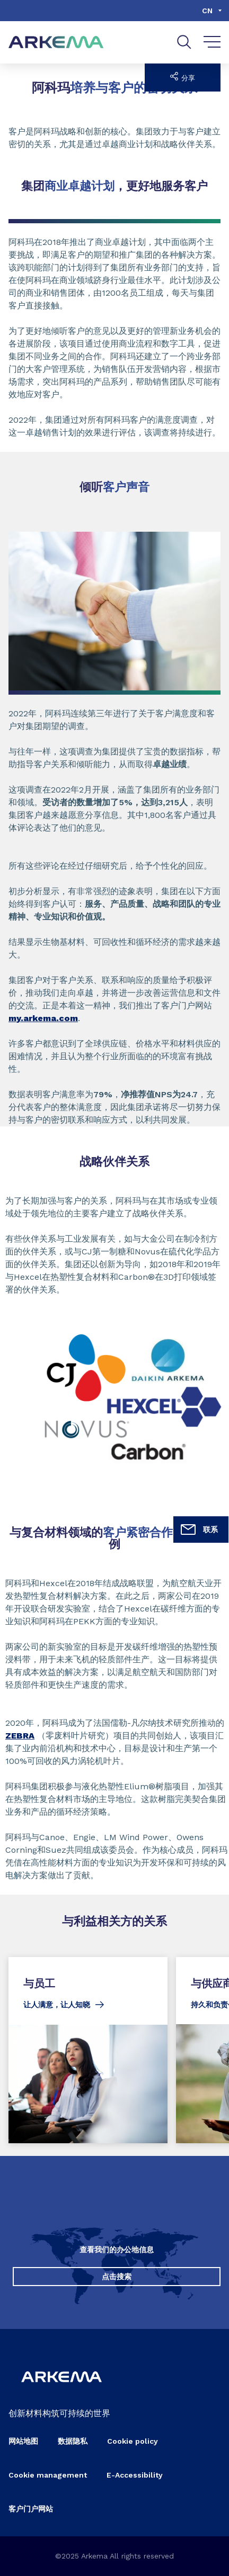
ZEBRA (19, 1736)
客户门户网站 (30, 2509)
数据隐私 (72, 2441)
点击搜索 (116, 2276)
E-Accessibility (135, 2475)
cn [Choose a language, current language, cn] (207, 10)
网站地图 (23, 2441)
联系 (199, 1529)
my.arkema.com (43, 1018)
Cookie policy (132, 2441)
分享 (182, 77)
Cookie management (47, 2475)
